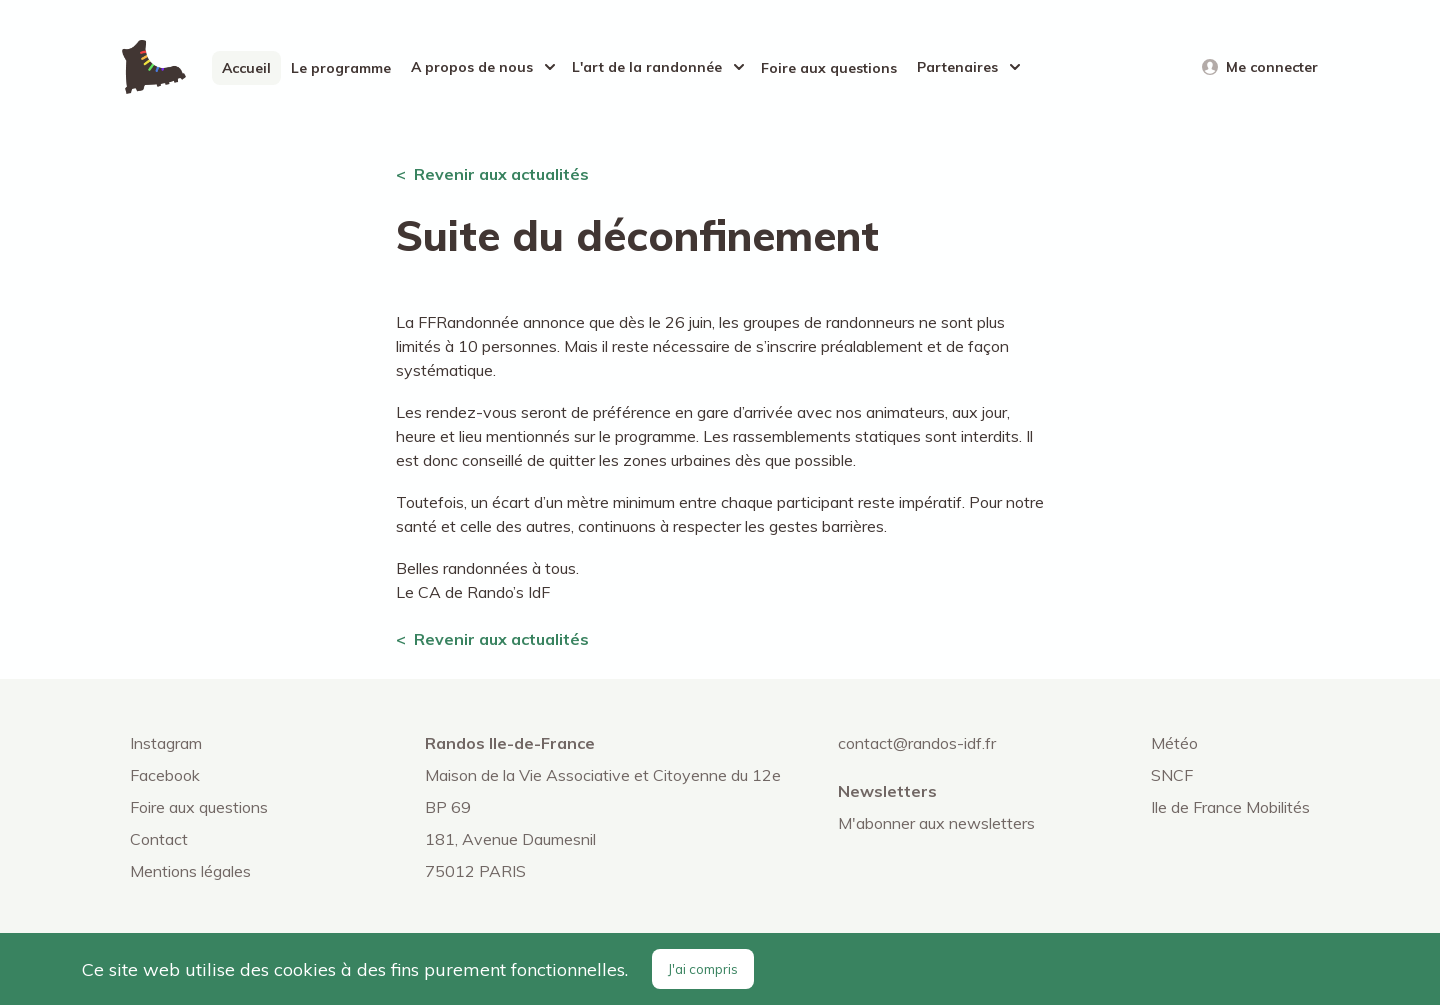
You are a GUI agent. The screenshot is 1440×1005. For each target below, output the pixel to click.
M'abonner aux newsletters (936, 823)
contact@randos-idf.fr (917, 743)
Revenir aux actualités (501, 174)
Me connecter (1272, 67)
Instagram (166, 743)
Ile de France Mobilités (1230, 807)
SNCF (1172, 775)
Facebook (165, 775)
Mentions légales (190, 871)
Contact (159, 839)
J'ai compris (703, 969)
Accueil (246, 68)
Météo (1174, 743)
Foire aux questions (829, 68)
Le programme (341, 68)
